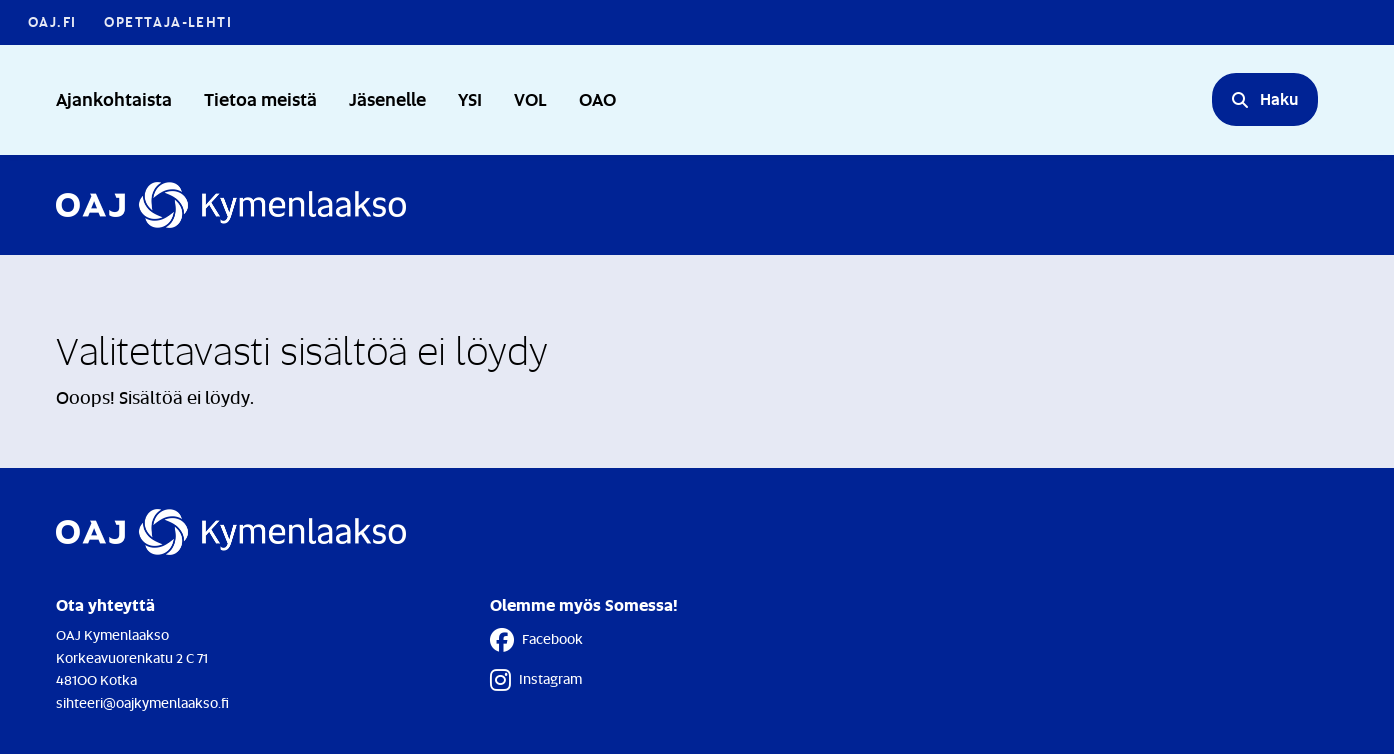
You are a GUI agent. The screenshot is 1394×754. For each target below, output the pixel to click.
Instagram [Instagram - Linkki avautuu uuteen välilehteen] (536, 680)
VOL (530, 98)
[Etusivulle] (231, 205)
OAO (597, 98)
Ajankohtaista (114, 98)
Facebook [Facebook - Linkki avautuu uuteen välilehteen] (536, 640)
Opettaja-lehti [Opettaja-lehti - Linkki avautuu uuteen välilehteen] (168, 21)
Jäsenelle (387, 98)
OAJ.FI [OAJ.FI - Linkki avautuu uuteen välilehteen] (52, 21)
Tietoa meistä (260, 98)
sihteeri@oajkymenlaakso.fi (142, 702)
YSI (470, 98)
